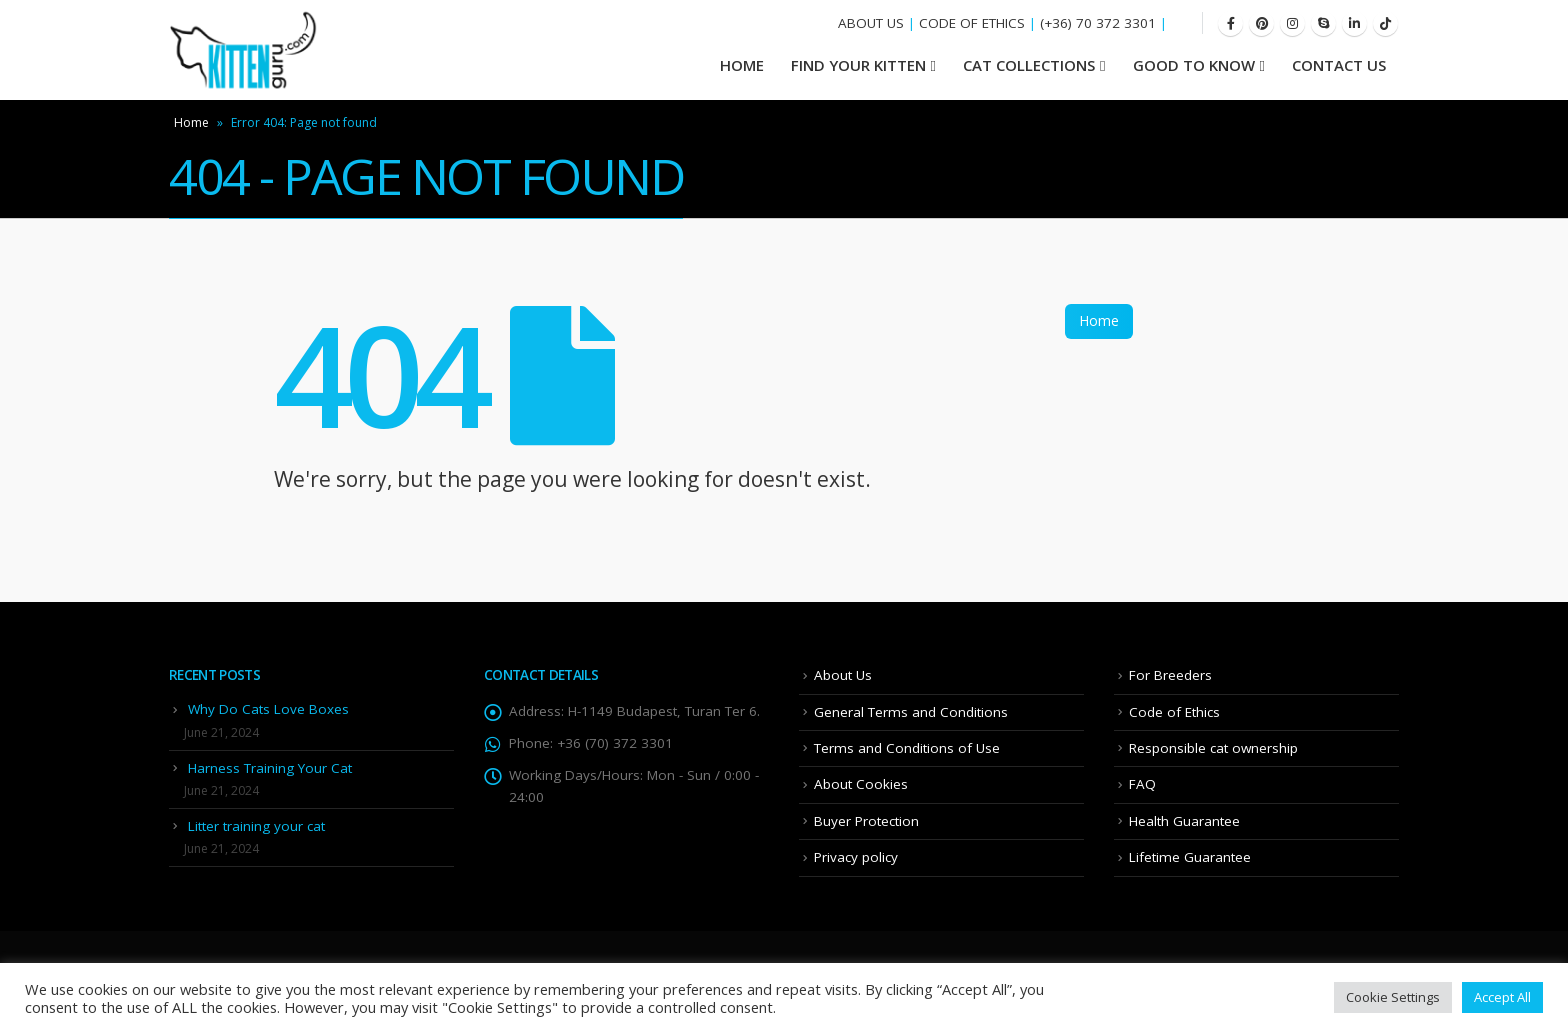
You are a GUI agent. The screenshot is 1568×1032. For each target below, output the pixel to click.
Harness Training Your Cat (270, 768)
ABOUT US (871, 23)
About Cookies (861, 784)
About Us (843, 675)
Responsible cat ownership (1213, 748)
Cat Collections (1029, 65)
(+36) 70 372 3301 (1098, 23)
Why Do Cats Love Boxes (268, 709)
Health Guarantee (1184, 821)
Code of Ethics (1174, 712)
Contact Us (1339, 65)
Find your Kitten (858, 65)
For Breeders (1170, 675)
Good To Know (1194, 65)
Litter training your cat (256, 826)
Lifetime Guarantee (1190, 857)
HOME (742, 65)
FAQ (1142, 784)
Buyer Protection (866, 821)
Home (191, 122)
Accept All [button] (1502, 997)
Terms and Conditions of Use (907, 748)
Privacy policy (856, 857)
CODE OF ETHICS (972, 23)
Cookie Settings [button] (1393, 997)
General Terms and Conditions (911, 712)
